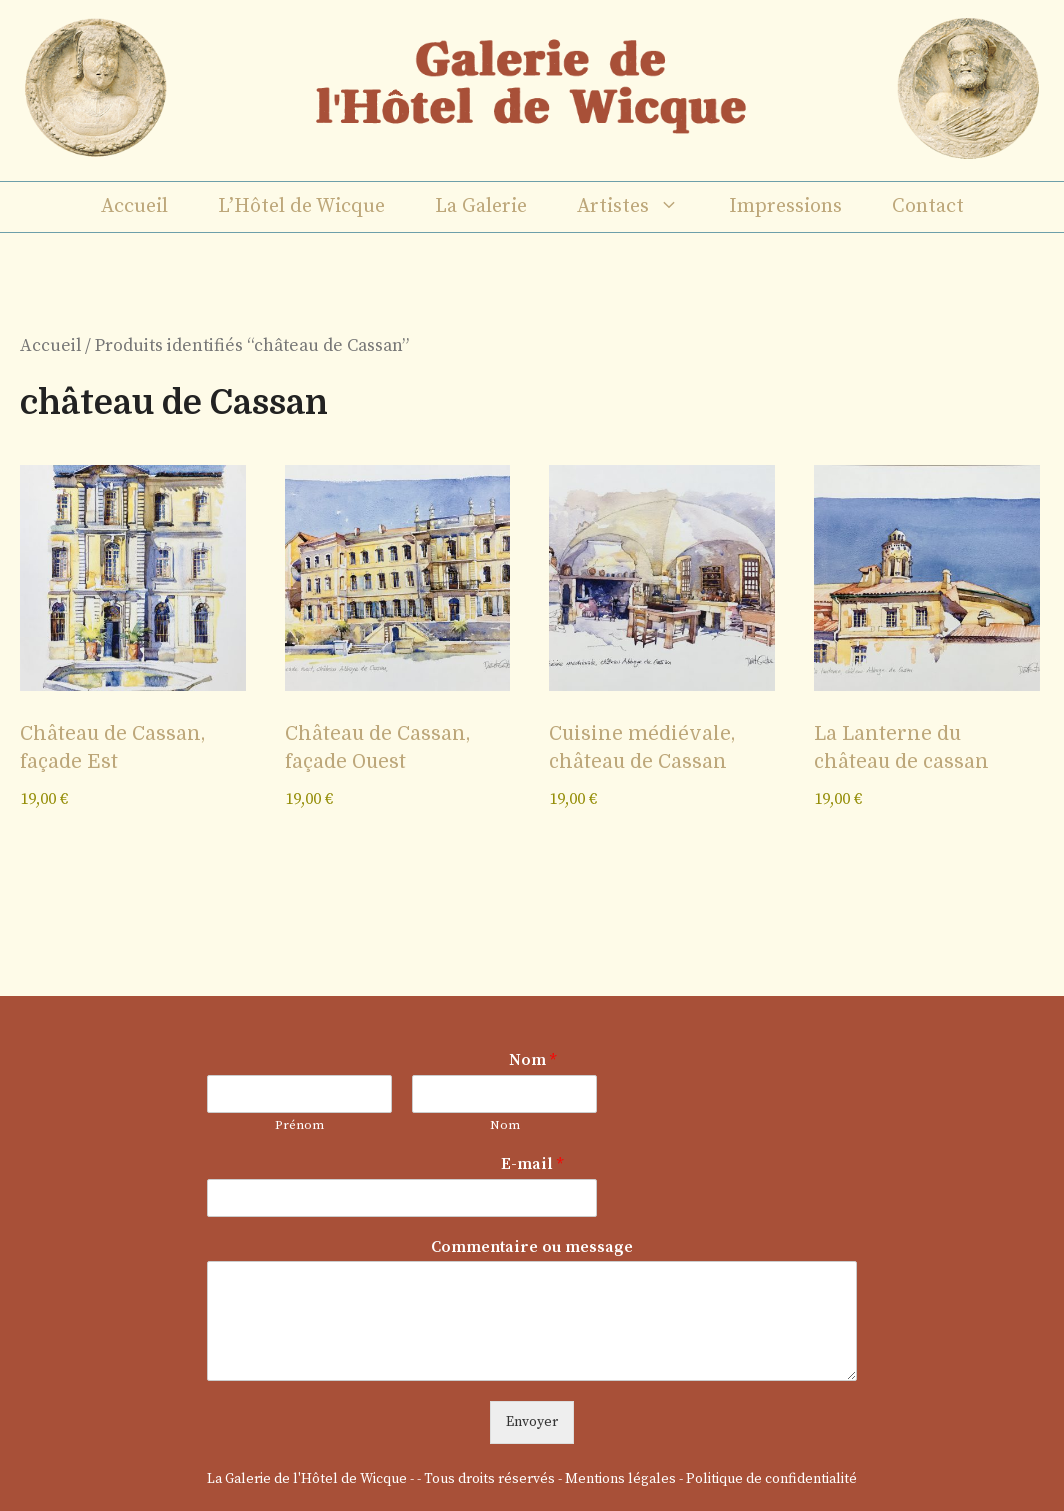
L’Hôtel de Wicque (301, 206)
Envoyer (532, 1422)
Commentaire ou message (532, 1247)
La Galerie (481, 206)
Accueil (134, 206)
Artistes (640, 207)
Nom (532, 1060)
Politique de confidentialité (771, 1479)
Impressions (785, 206)
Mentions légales (620, 1479)
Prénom (299, 1125)
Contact (928, 206)
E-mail (532, 1164)
